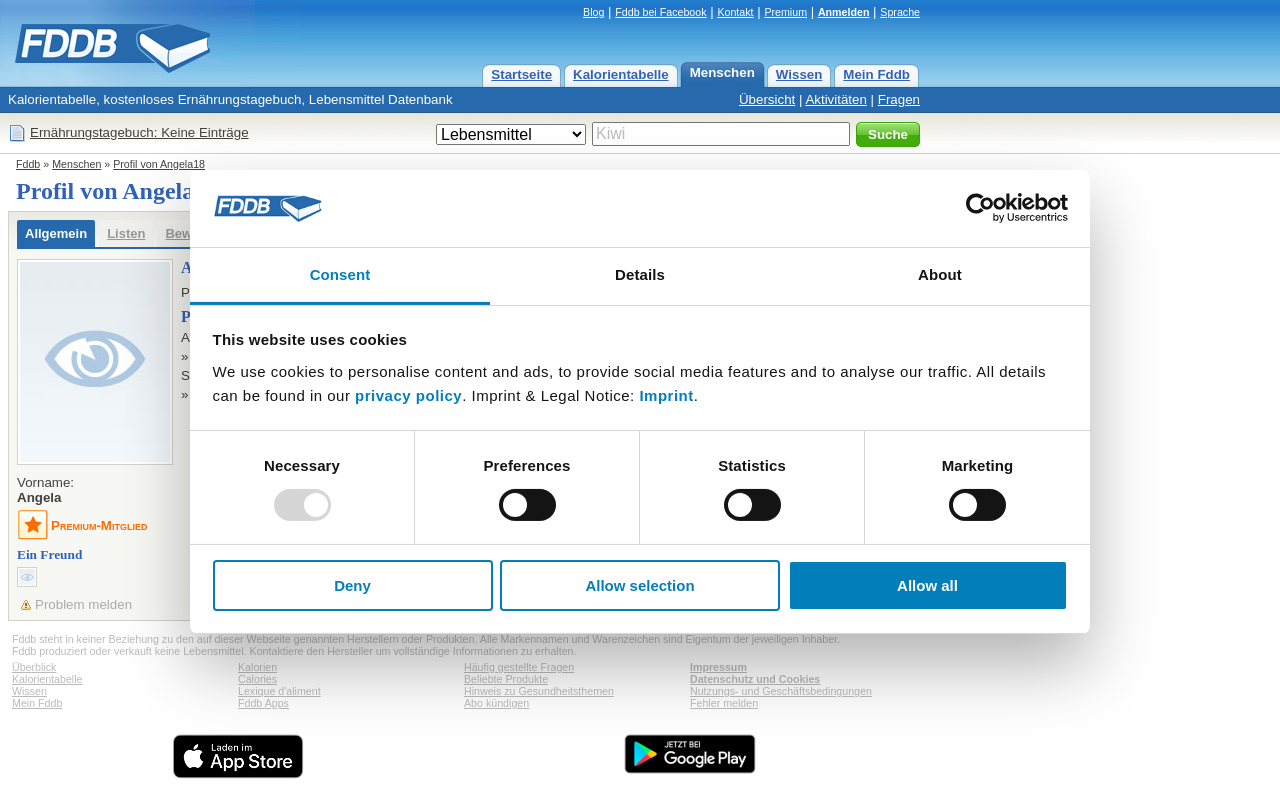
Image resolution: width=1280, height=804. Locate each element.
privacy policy (408, 395)
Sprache (900, 12)
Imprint (666, 395)
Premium (785, 12)
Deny (352, 585)
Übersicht (767, 99)
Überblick (34, 667)
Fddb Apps (263, 703)
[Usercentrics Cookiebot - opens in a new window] (980, 208)
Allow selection (639, 585)
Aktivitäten (836, 99)
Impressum (718, 667)
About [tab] (940, 274)
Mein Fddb (876, 74)
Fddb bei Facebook (660, 12)
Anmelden (844, 12)
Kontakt (735, 12)
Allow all (927, 585)
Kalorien (257, 667)
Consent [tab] (340, 274)
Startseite (521, 74)
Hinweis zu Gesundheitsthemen (539, 691)
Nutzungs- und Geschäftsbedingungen (781, 691)
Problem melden (83, 604)
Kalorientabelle (621, 74)
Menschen (722, 72)
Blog (593, 12)
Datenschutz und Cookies (755, 679)
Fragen (899, 99)
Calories (257, 679)
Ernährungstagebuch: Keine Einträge (139, 132)
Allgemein (56, 233)
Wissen (799, 74)
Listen (126, 233)
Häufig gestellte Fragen (519, 667)
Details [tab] (640, 274)
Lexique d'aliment (279, 691)
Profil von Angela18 (159, 164)
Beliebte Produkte (506, 679)
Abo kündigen (496, 703)
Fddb (28, 164)
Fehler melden (724, 703)
